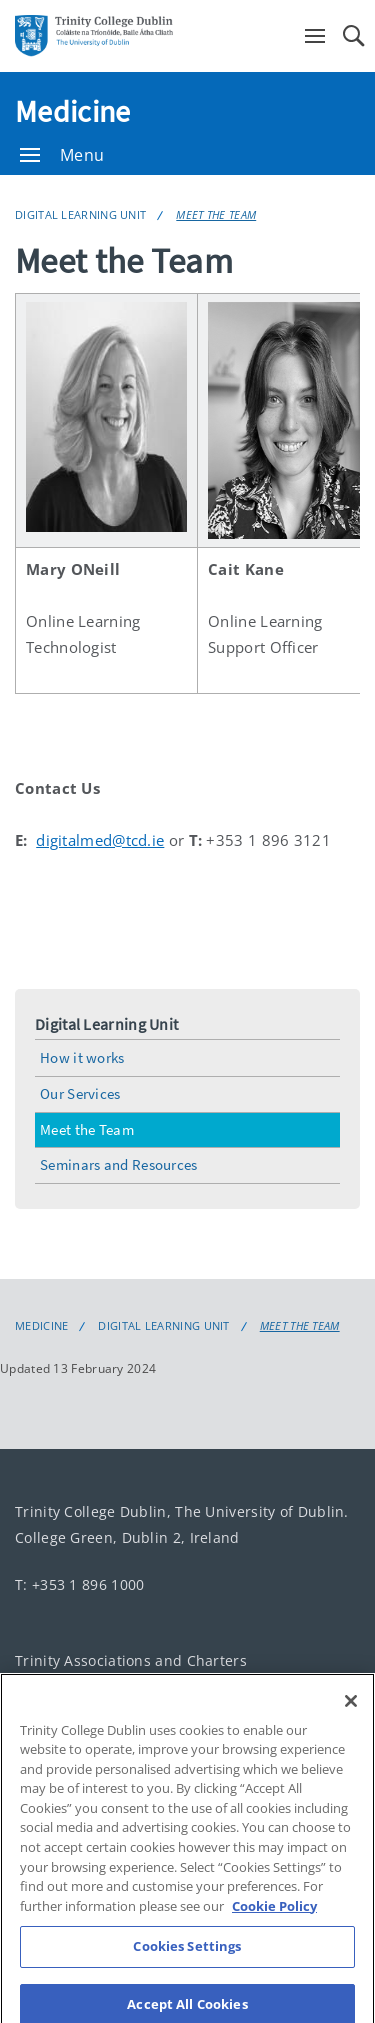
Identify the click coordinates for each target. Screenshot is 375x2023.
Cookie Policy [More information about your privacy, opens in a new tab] (274, 1917)
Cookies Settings (187, 1957)
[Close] (351, 1712)
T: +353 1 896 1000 (79, 1584)
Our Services (80, 1093)
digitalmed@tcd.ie (100, 840)
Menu (62, 155)
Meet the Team (216, 214)
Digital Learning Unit (80, 214)
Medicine (72, 111)
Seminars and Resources (119, 1164)
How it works (82, 1057)
